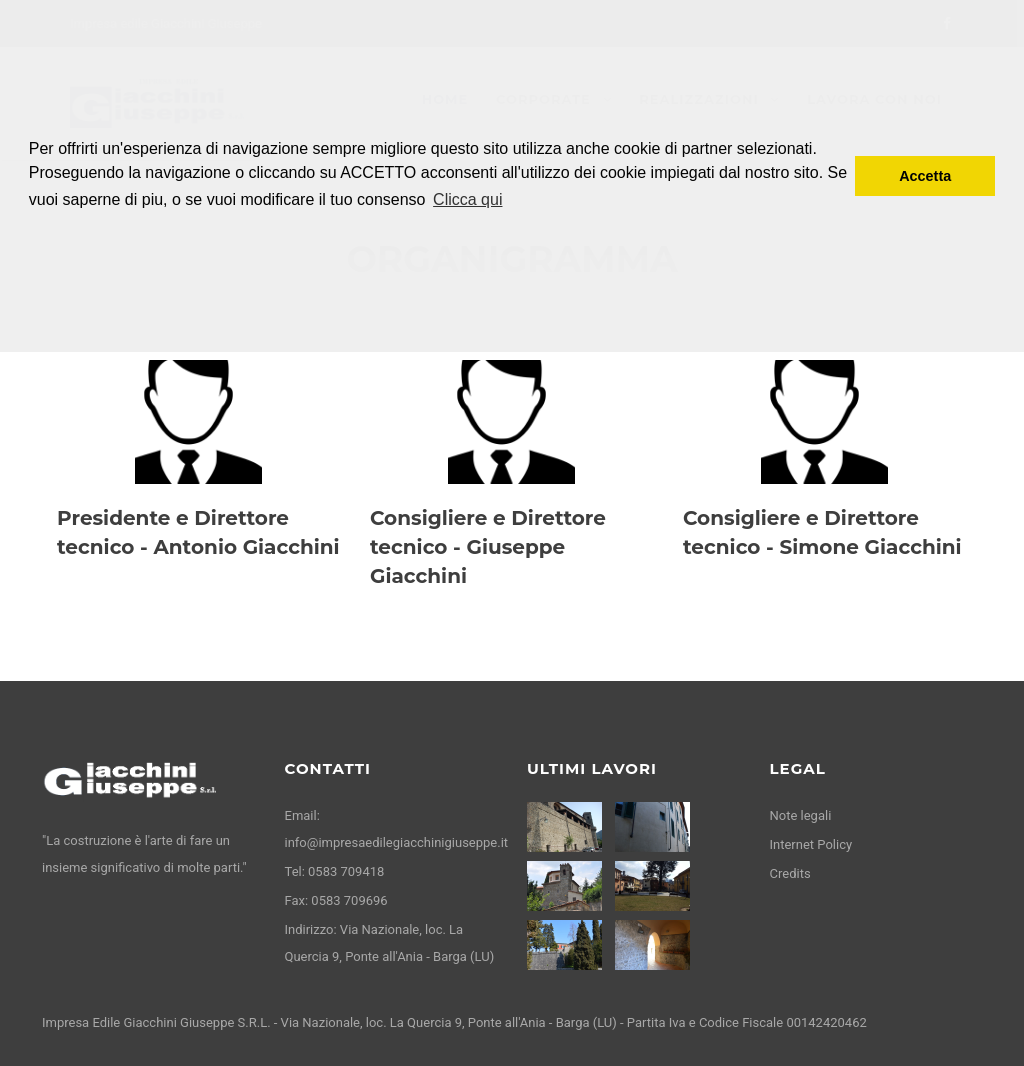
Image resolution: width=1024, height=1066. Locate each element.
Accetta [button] (925, 176)
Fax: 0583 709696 (336, 900)
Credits (790, 873)
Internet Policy (811, 844)
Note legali (801, 815)
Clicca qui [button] (467, 199)
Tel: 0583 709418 (335, 871)
